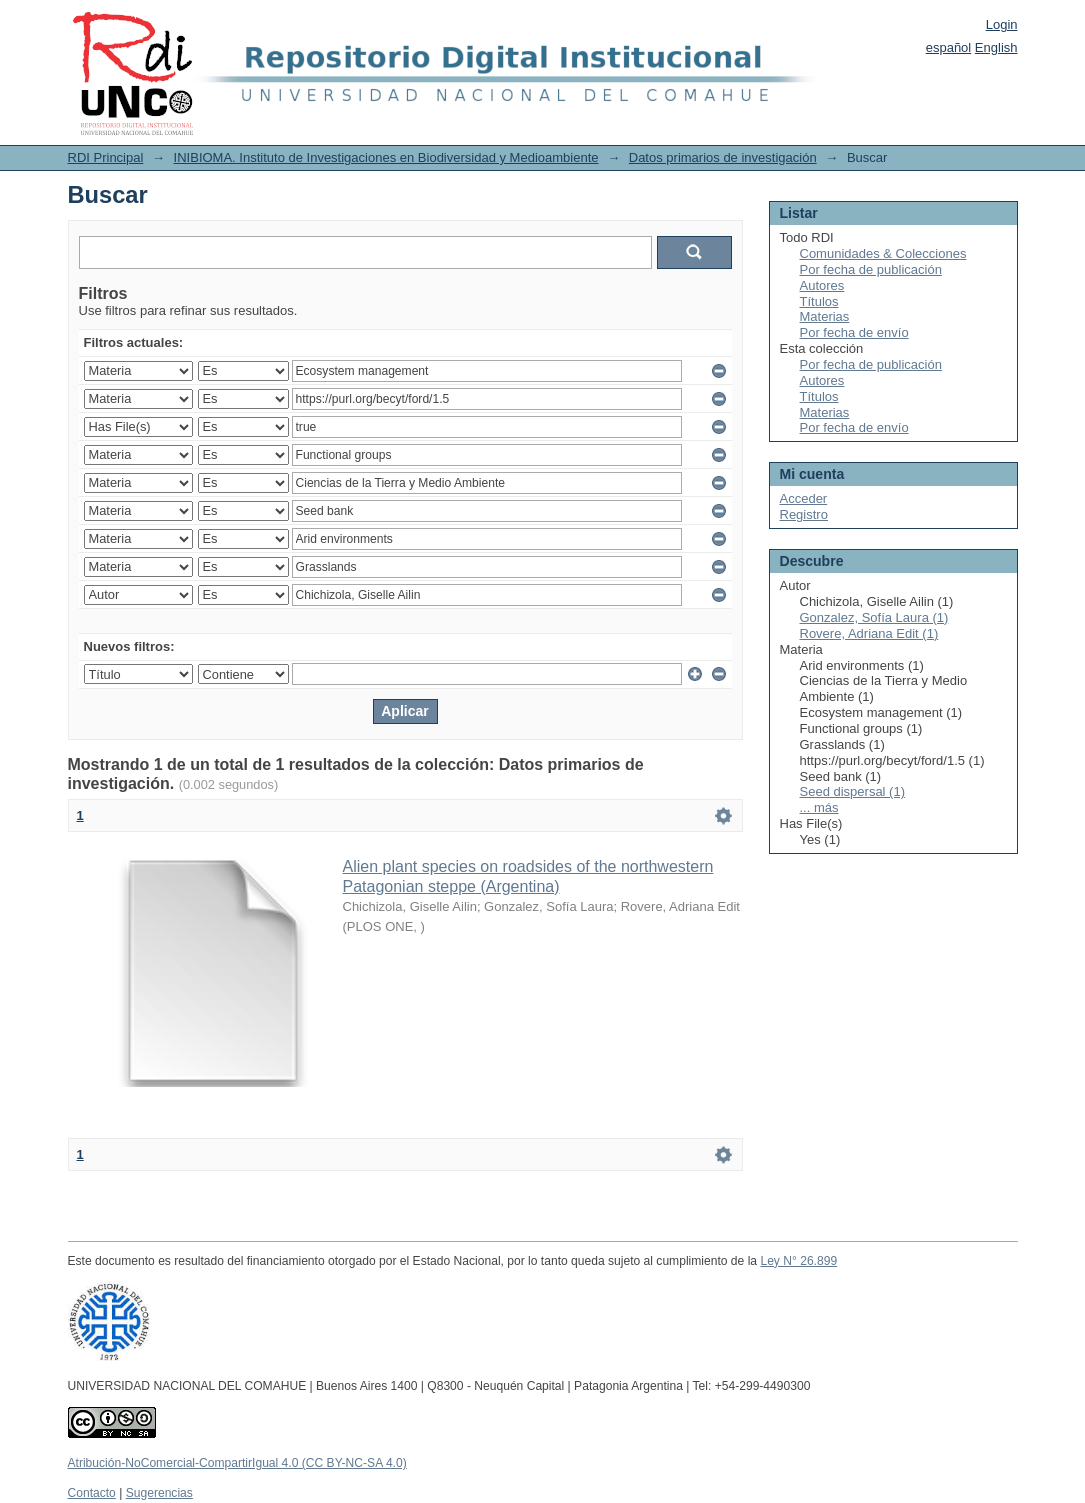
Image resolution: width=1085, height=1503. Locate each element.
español (949, 47)
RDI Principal (106, 157)
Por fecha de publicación (871, 269)
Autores (822, 285)
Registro (804, 514)
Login (1002, 24)
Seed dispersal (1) (853, 791)
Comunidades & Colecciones (883, 253)
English (996, 47)
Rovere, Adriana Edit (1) (869, 633)
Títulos (819, 301)
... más (819, 807)
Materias (825, 316)
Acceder (804, 498)
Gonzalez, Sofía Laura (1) (874, 617)
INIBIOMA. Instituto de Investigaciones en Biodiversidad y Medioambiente (386, 157)
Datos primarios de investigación (723, 157)
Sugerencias (159, 1493)
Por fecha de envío (854, 332)
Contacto (92, 1493)
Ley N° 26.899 (798, 1261)
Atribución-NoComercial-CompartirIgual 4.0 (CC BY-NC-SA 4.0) (237, 1463)
